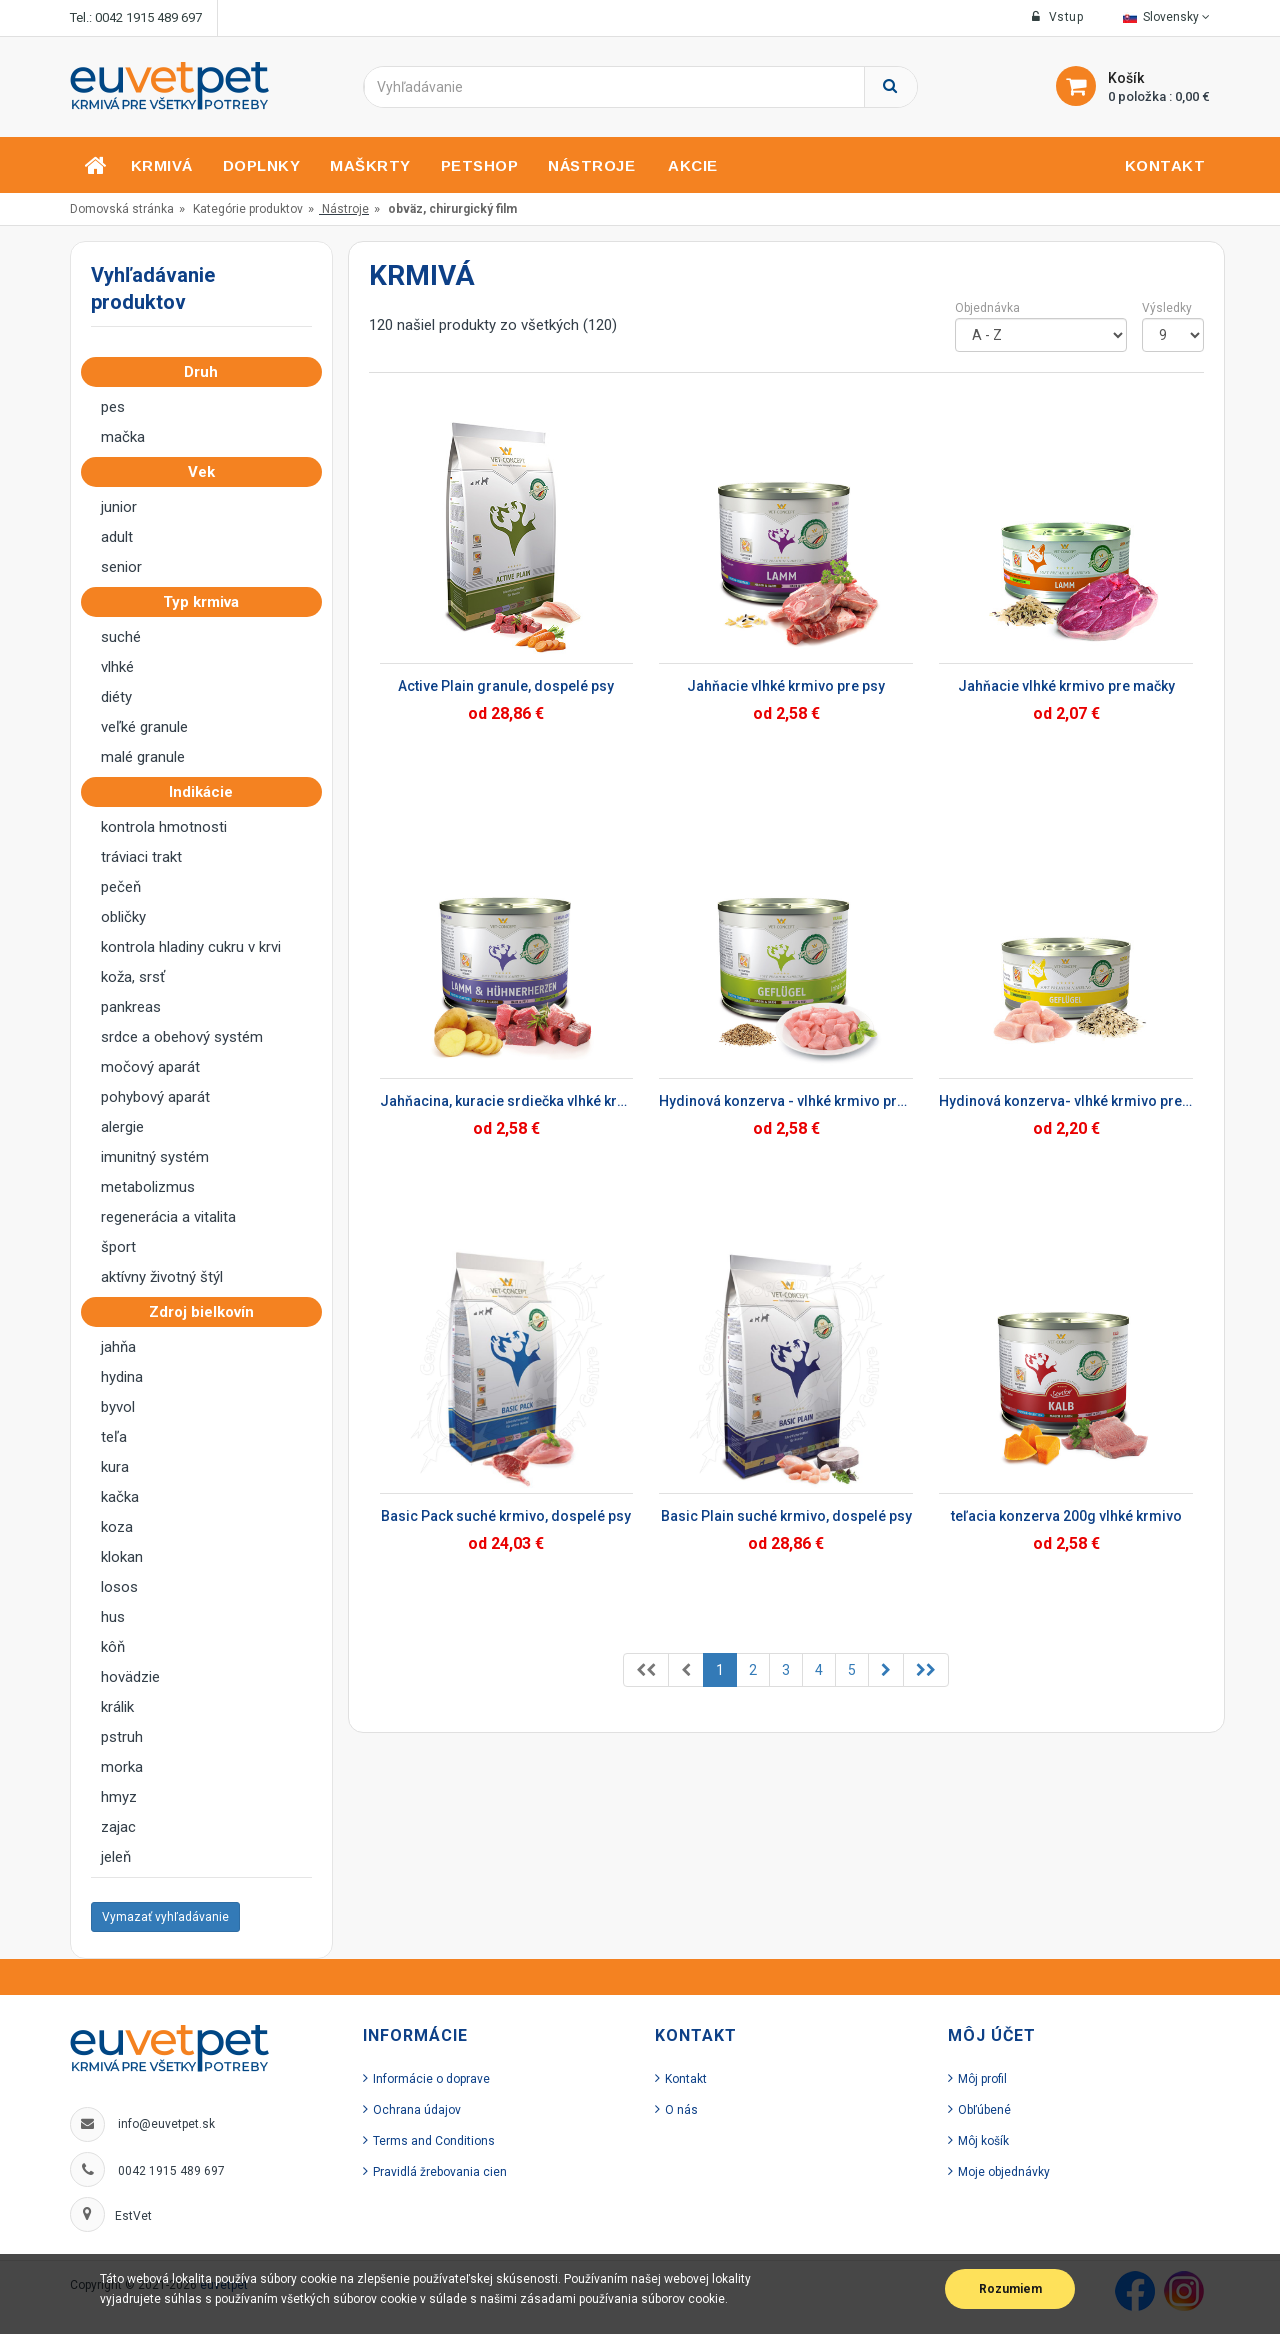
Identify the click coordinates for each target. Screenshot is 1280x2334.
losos (119, 1587)
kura (115, 1467)
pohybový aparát (155, 1097)
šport (118, 1247)
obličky (123, 917)
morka (122, 1767)
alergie (122, 1127)
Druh (207, 372)
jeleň (116, 1857)
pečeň (121, 887)
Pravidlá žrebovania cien (440, 2172)
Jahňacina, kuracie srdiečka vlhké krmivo (507, 1101)
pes (113, 407)
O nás (681, 2110)
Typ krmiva (207, 602)
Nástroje (345, 209)
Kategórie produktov (248, 209)
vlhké (117, 667)
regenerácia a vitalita (168, 1217)
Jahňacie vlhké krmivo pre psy (786, 686)
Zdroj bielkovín (207, 1312)
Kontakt (686, 2079)
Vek (207, 472)
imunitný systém (155, 1157)
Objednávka (987, 308)
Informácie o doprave (431, 2079)
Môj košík (983, 2141)
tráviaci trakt (141, 857)
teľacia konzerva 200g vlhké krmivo (1066, 1516)
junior (119, 507)
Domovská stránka (122, 209)
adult (117, 537)
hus (113, 1617)
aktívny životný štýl (162, 1277)
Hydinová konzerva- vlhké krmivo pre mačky (1066, 1101)
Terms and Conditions (434, 2141)
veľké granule (144, 727)
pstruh (122, 1737)
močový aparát (150, 1067)
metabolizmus (148, 1187)
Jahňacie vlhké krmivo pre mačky (1066, 686)
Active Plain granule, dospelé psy (506, 686)
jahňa (118, 1347)
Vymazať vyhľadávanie (165, 1917)
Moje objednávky (1004, 2172)
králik (117, 1707)
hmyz (119, 1797)
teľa (114, 1437)
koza (117, 1527)
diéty (116, 697)
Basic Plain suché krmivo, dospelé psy (786, 1516)
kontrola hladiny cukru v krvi (191, 947)
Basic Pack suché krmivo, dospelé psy (506, 1516)
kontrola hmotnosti (164, 827)
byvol (118, 1407)
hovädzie (130, 1677)
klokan (122, 1557)
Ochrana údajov (417, 2110)
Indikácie (207, 792)
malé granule (143, 757)
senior (121, 567)
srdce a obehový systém (182, 1037)
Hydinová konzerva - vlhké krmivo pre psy (786, 1101)
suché (121, 637)
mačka (123, 437)
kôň (113, 1647)
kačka (120, 1497)
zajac (118, 1827)
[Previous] (646, 1670)
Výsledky (1167, 308)
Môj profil (982, 2079)
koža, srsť (133, 977)
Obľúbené (984, 2110)
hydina (122, 1377)
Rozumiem (1010, 2289)
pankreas (131, 1007)
